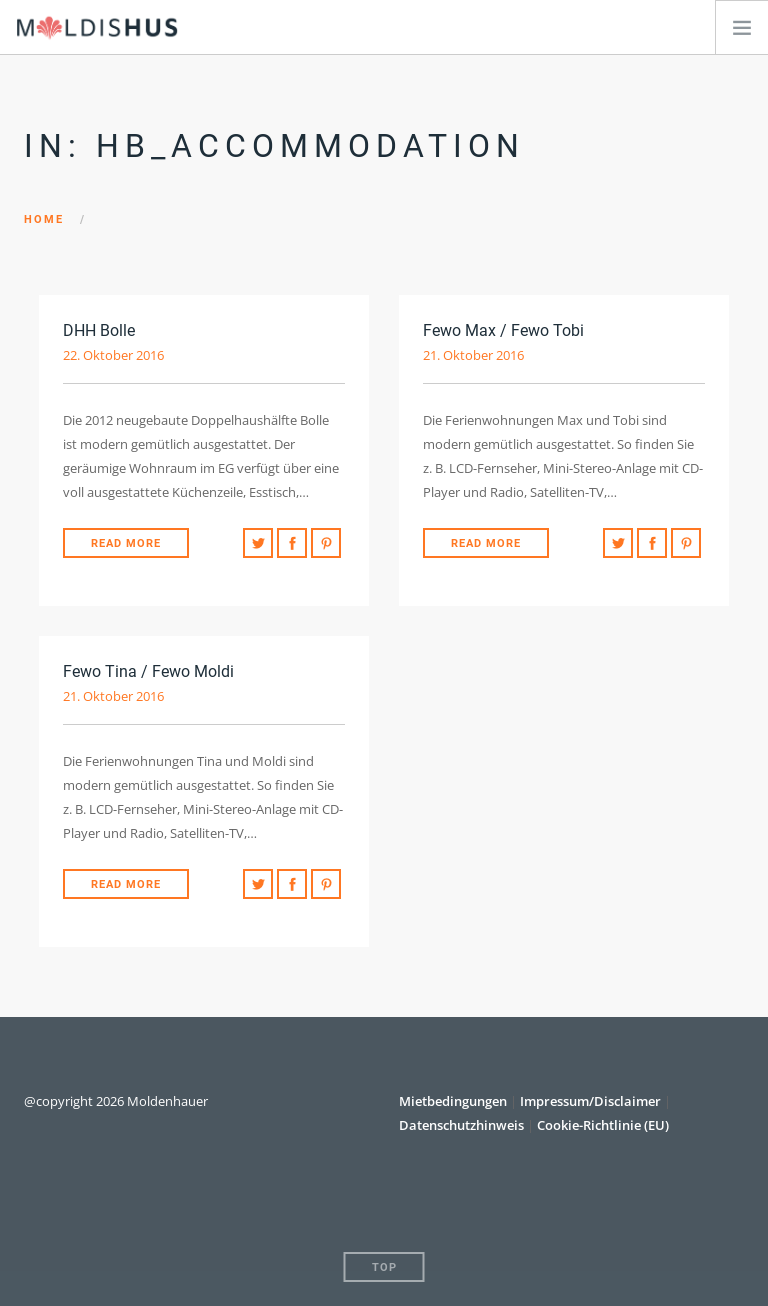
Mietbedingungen (454, 1101)
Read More (126, 543)
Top (384, 1267)
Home (44, 219)
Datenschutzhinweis (461, 1125)
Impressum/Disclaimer (590, 1101)
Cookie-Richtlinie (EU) (603, 1125)
